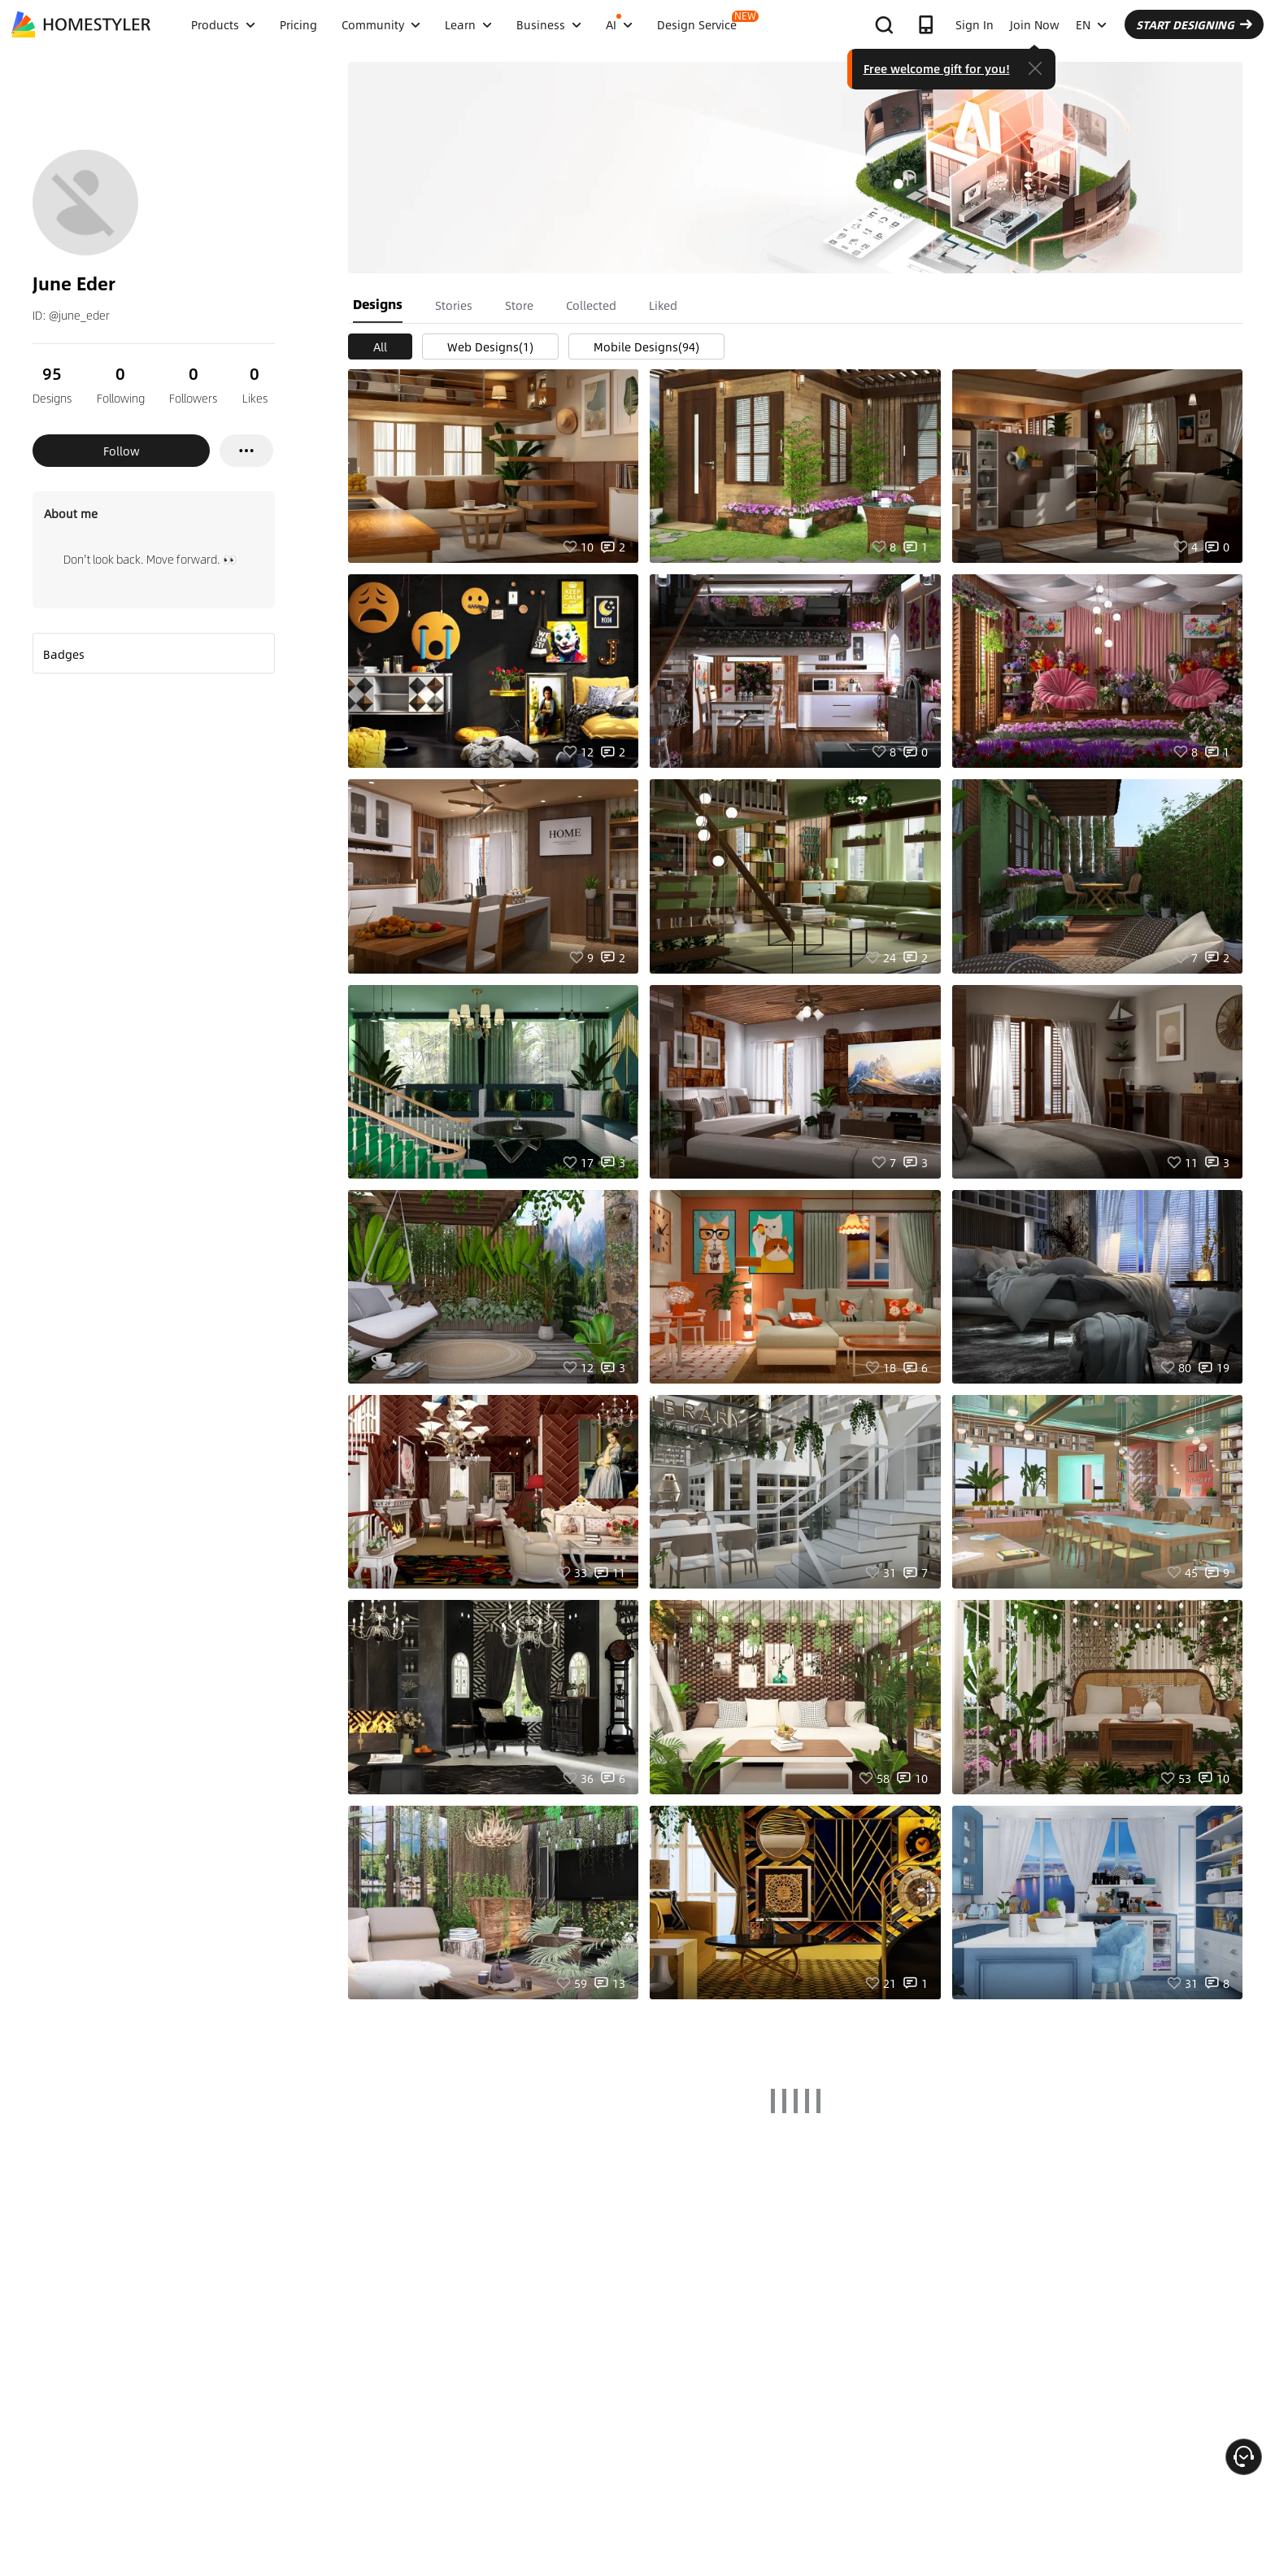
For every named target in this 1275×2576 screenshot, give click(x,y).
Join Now (1035, 24)
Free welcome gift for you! (937, 68)
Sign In (974, 24)
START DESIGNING (1194, 24)
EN (1091, 24)
